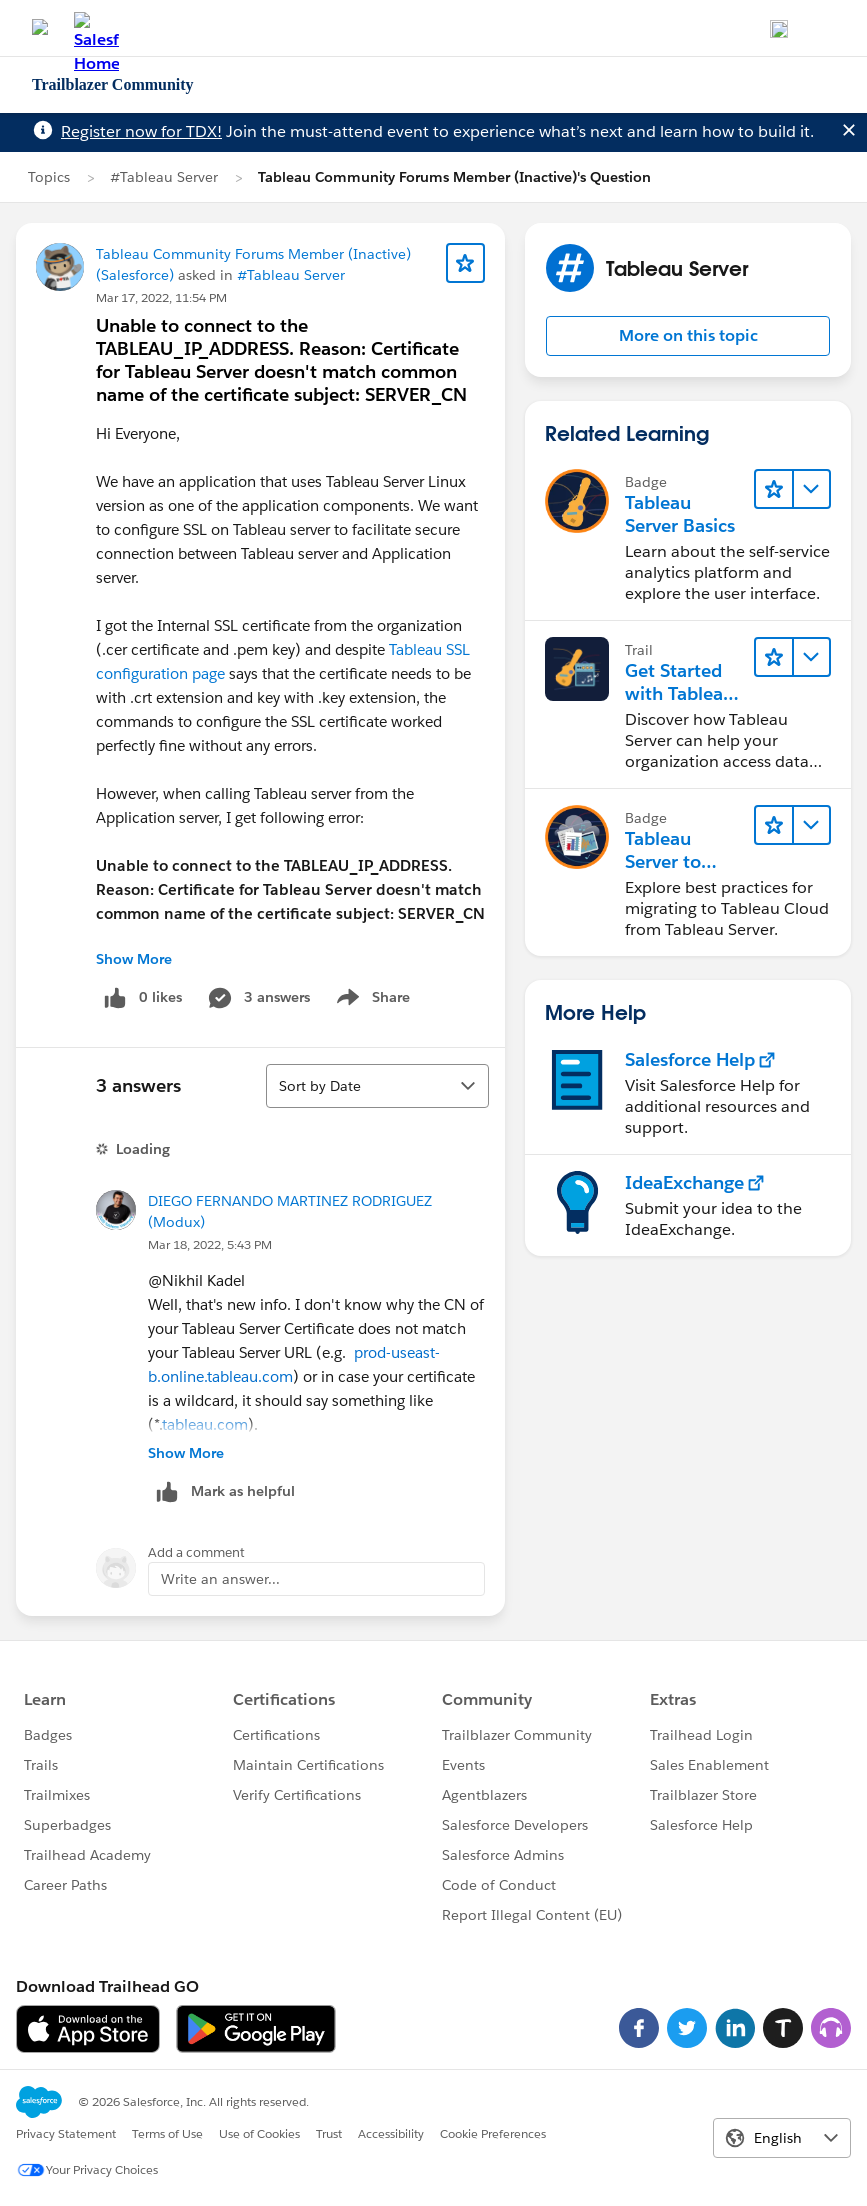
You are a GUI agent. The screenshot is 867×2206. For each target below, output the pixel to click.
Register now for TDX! (141, 131)
